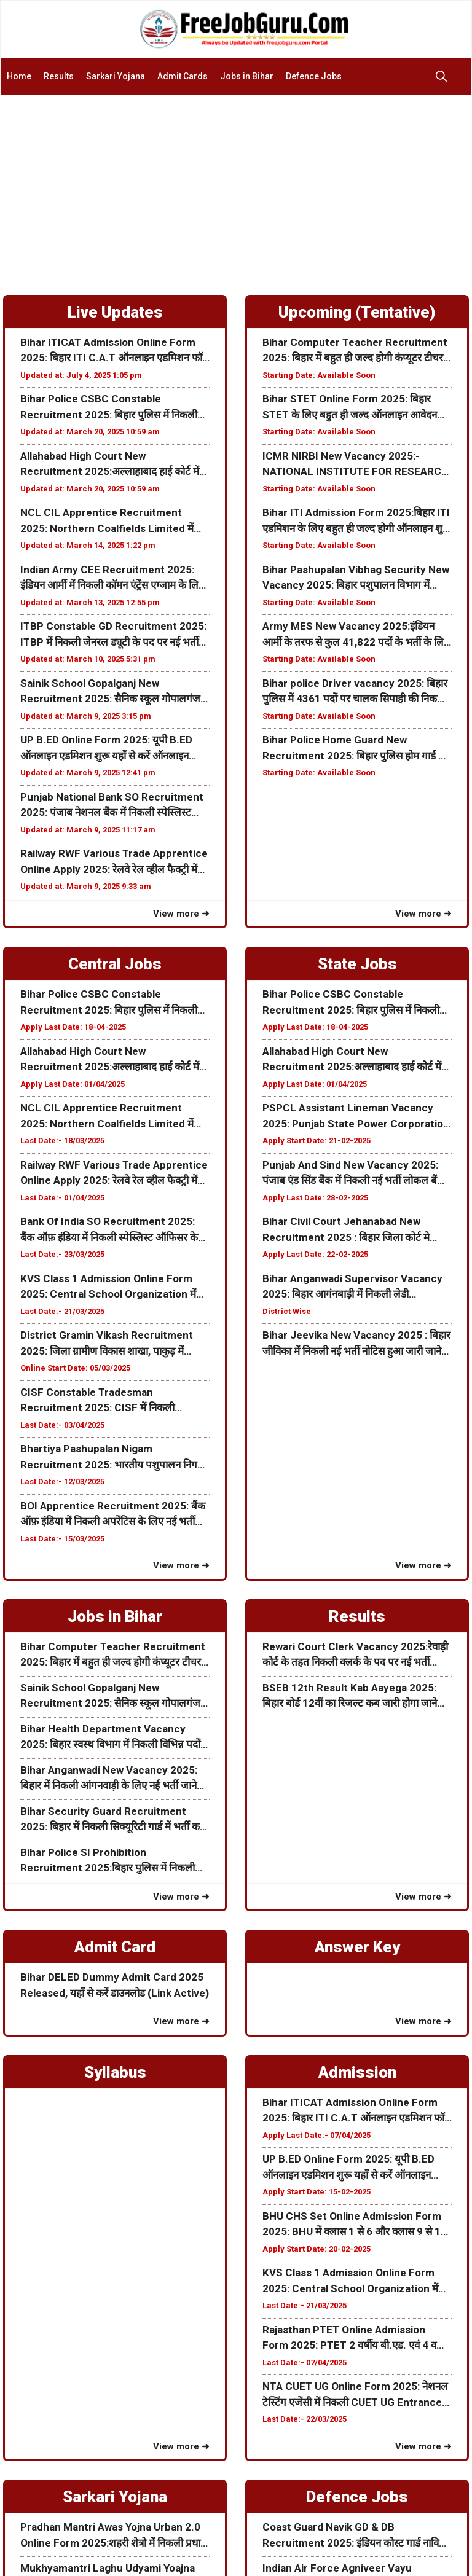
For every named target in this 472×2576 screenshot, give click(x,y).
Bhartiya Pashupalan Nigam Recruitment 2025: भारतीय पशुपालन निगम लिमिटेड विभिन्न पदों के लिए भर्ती (111, 1458)
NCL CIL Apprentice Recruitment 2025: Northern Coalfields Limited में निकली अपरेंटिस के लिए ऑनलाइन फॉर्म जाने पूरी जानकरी (111, 521)
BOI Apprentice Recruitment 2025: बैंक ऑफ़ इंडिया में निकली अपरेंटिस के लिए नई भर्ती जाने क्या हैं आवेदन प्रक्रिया (112, 1515)
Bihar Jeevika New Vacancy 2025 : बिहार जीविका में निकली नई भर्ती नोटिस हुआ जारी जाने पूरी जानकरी (356, 1344)
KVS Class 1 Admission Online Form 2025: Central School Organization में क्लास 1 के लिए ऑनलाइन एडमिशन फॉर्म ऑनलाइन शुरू (108, 1287)
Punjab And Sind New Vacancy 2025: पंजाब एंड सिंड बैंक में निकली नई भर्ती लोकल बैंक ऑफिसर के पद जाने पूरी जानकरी (353, 1174)
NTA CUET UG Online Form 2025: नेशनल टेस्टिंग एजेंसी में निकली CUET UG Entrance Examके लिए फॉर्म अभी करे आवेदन (355, 2395)
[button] (444, 76)
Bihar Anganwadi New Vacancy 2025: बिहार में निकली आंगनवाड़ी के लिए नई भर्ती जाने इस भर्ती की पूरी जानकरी (108, 1779)
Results (59, 76)
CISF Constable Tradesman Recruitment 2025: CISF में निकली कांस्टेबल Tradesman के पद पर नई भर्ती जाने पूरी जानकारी (109, 1401)
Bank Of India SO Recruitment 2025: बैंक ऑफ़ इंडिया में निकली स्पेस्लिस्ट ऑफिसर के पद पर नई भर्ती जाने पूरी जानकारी (109, 1230)
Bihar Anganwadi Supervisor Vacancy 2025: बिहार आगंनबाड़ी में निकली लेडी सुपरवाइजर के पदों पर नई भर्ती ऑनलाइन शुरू (352, 1287)
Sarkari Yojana (115, 76)
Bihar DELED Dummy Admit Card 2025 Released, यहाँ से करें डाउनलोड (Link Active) (114, 1985)
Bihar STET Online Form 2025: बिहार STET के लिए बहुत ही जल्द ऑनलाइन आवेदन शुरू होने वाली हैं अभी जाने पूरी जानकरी (349, 408)
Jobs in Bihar (246, 76)
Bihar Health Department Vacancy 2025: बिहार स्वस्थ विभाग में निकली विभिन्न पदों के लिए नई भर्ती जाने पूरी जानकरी (110, 1738)
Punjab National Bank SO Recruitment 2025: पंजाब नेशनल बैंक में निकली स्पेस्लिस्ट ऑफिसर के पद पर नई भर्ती (111, 806)
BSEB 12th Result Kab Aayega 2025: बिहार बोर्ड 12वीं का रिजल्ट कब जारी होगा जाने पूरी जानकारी (349, 1696)
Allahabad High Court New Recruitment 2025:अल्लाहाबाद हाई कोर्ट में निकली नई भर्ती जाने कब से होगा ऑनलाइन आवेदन (114, 465)
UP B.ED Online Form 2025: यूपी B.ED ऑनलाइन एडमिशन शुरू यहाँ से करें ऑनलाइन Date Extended (106, 749)
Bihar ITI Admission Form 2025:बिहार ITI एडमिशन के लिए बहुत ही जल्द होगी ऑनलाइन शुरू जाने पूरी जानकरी (356, 521)
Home (19, 76)
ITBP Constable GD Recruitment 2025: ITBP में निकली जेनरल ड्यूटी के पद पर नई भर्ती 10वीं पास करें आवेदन (113, 635)
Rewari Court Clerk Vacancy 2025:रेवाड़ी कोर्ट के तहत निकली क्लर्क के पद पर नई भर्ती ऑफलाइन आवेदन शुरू (355, 1655)
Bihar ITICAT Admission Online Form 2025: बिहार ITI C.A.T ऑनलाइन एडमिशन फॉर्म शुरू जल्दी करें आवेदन (114, 351)
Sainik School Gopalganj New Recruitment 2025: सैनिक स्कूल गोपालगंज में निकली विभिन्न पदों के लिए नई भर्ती (114, 692)
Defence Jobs (314, 76)
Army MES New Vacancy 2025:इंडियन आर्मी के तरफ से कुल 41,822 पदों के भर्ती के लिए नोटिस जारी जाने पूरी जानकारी (355, 635)
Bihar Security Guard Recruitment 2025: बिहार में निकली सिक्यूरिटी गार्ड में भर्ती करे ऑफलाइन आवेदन (112, 1820)
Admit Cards (182, 76)
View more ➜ (181, 913)
